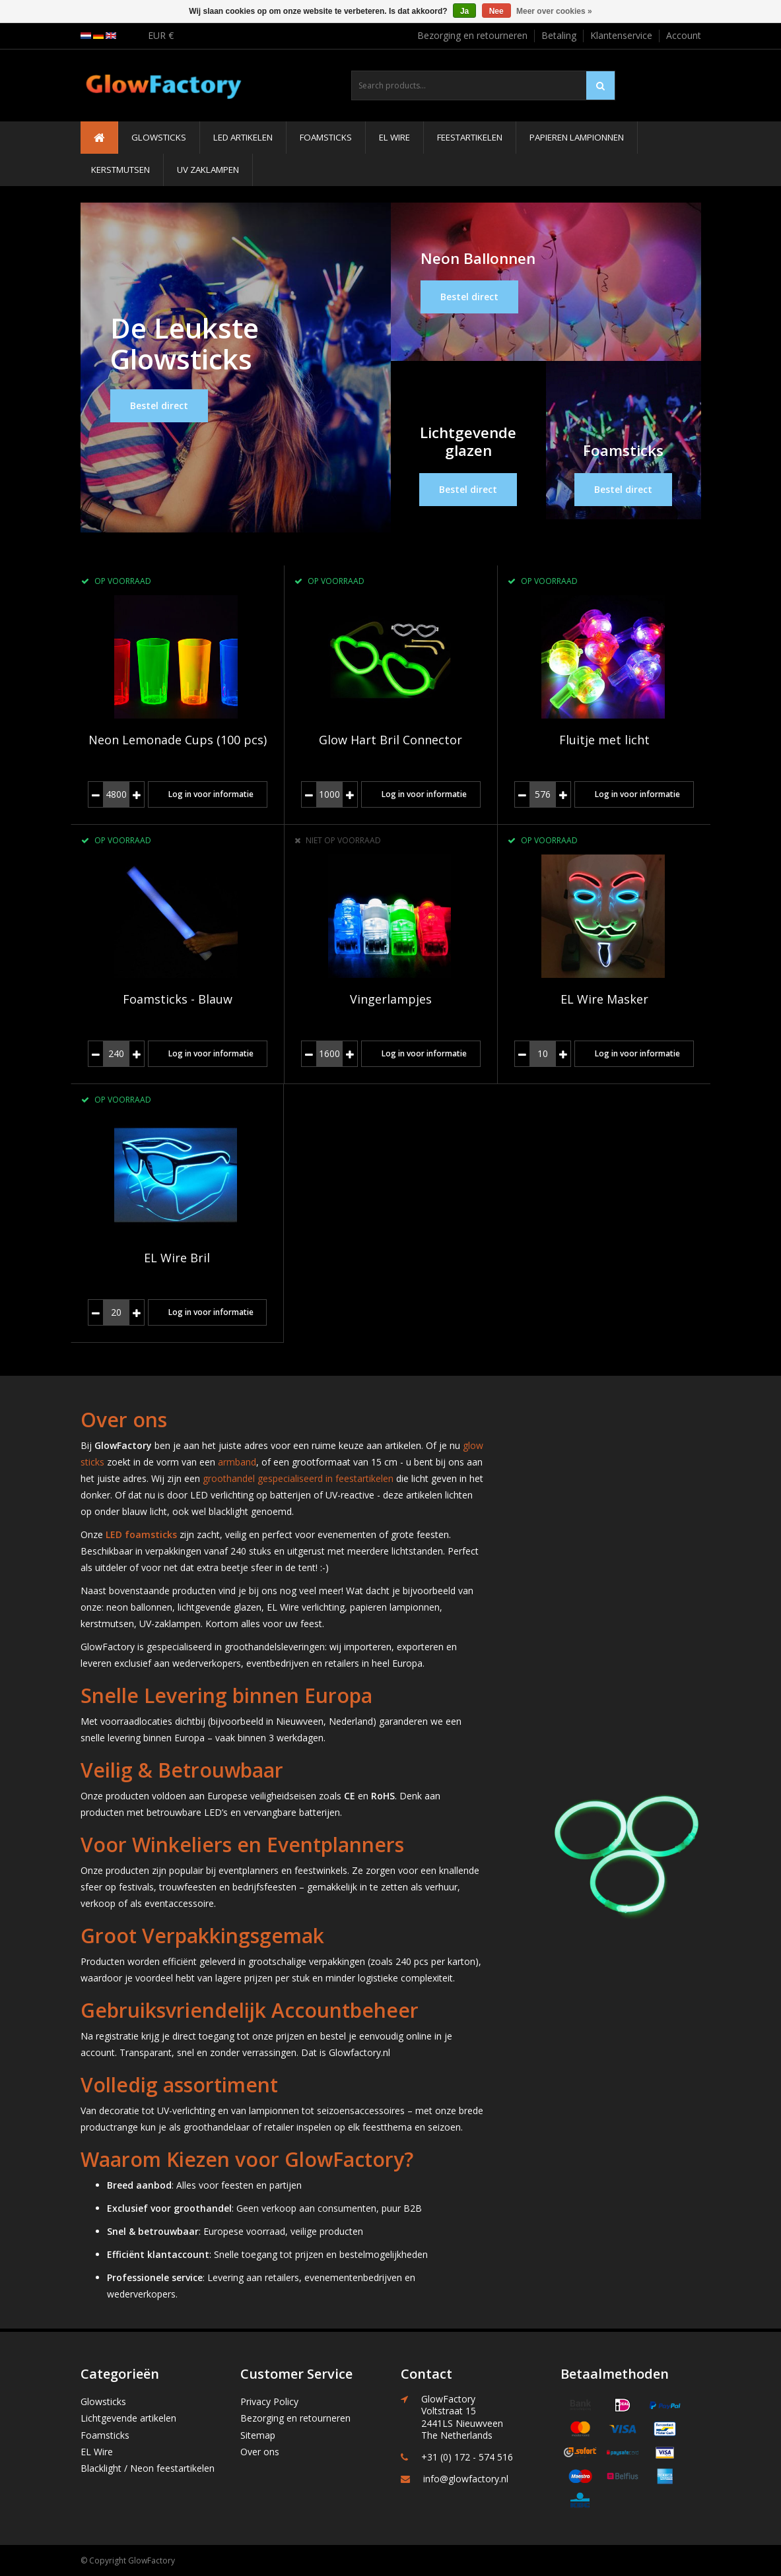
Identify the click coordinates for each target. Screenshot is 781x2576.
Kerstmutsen (120, 170)
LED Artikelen (243, 137)
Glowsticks (158, 137)
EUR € (161, 35)
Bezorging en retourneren (472, 35)
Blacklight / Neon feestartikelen (148, 2468)
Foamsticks (326, 137)
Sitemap (257, 2435)
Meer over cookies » (554, 11)
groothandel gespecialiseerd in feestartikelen (298, 1478)
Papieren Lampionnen (576, 137)
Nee (496, 11)
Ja (464, 11)
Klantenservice (621, 35)
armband (237, 1462)
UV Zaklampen (208, 170)
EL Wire (394, 137)
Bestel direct (159, 405)
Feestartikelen (469, 137)
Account (683, 35)
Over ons (259, 2451)
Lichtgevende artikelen (128, 2418)
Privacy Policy (269, 2401)
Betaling (558, 35)
